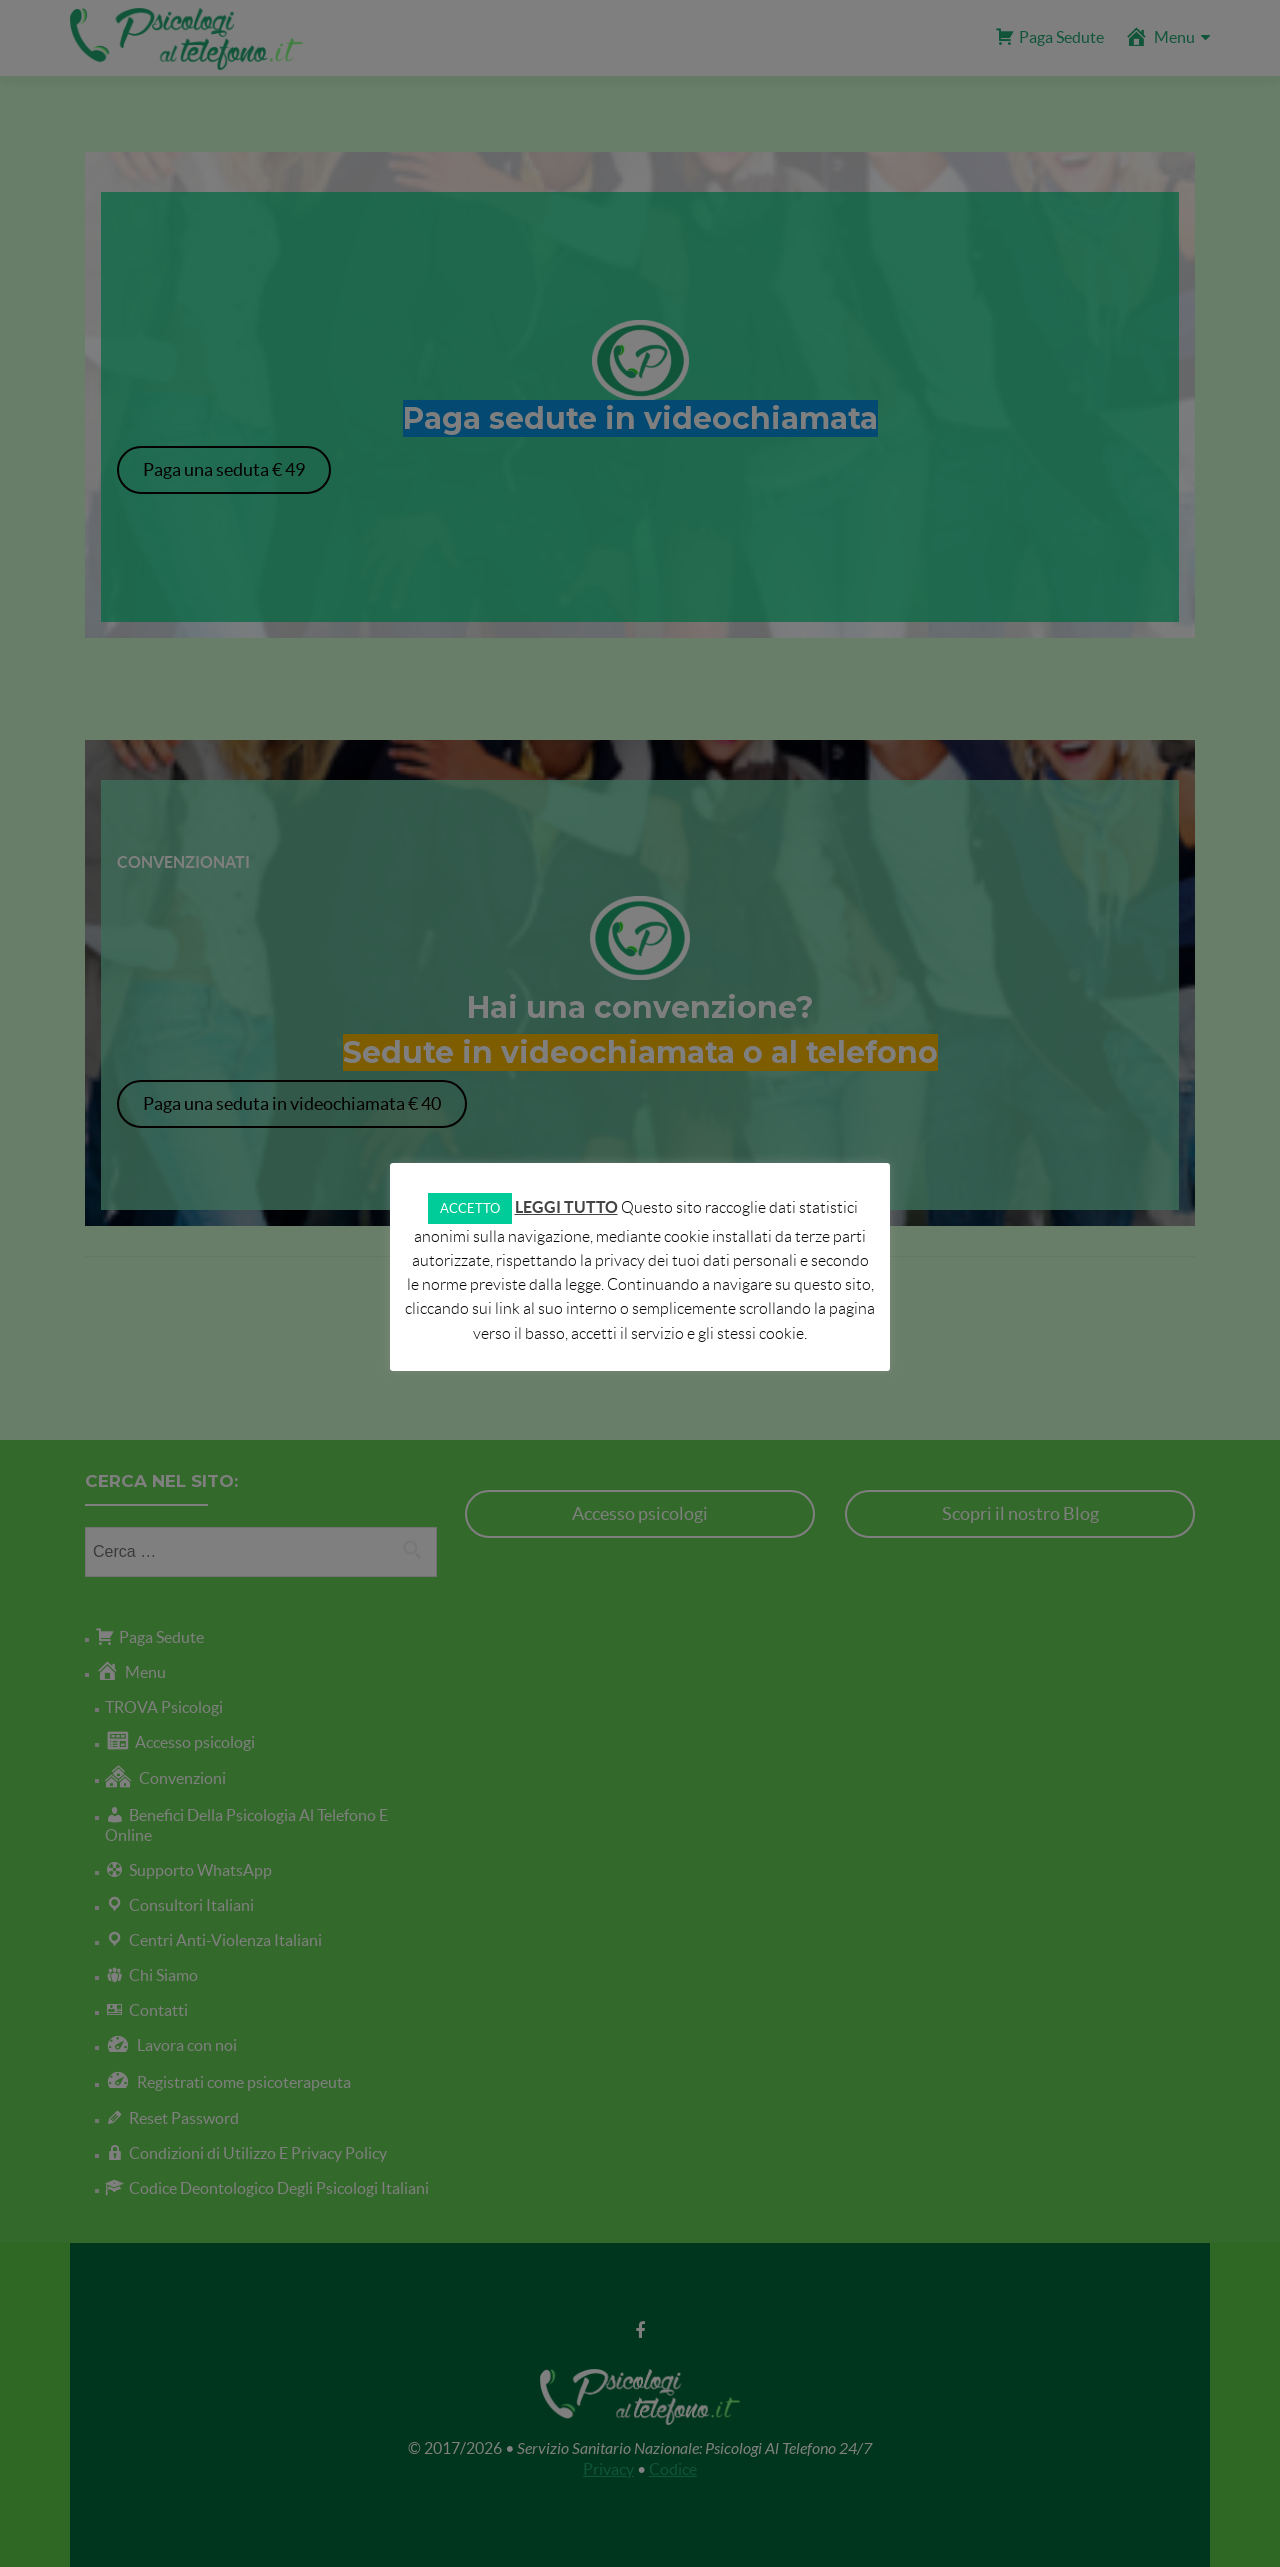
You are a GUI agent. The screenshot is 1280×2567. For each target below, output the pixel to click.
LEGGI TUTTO (566, 1207)
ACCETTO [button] (470, 1208)
